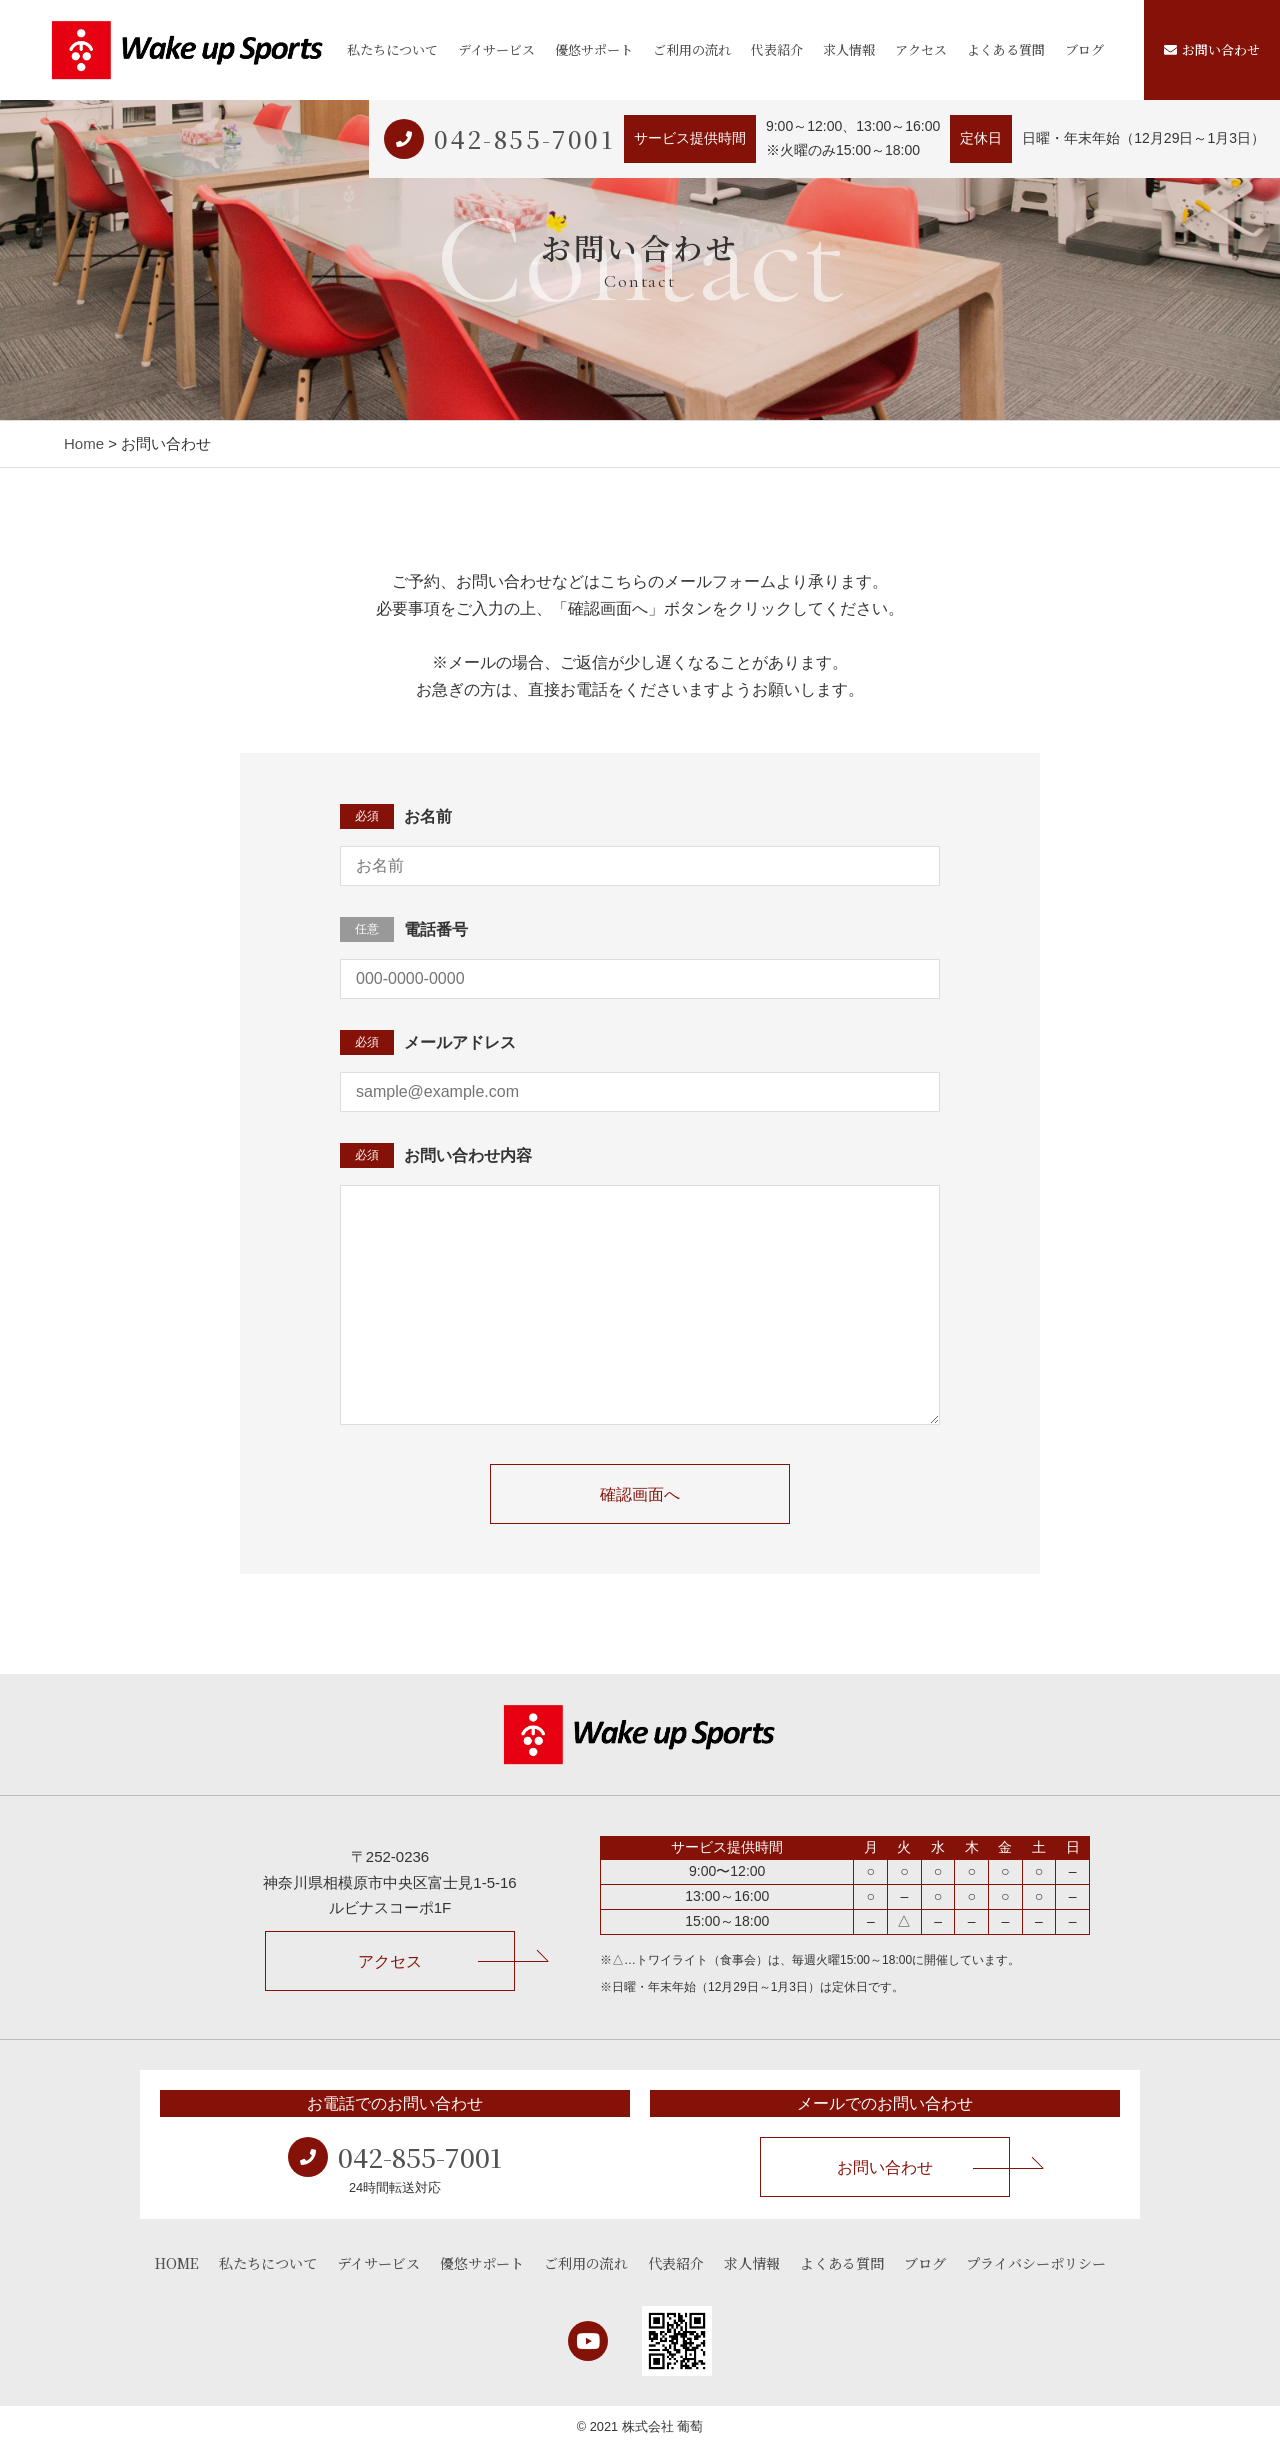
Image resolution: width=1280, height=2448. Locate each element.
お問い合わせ (1212, 49)
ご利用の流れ (692, 49)
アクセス (921, 49)
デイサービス (496, 49)
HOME (177, 2263)
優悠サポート (594, 49)
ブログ (1084, 49)
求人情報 (849, 49)
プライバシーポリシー (1036, 2263)
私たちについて (392, 49)
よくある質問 (1006, 49)
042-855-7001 (524, 138)
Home (84, 443)
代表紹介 (777, 49)
